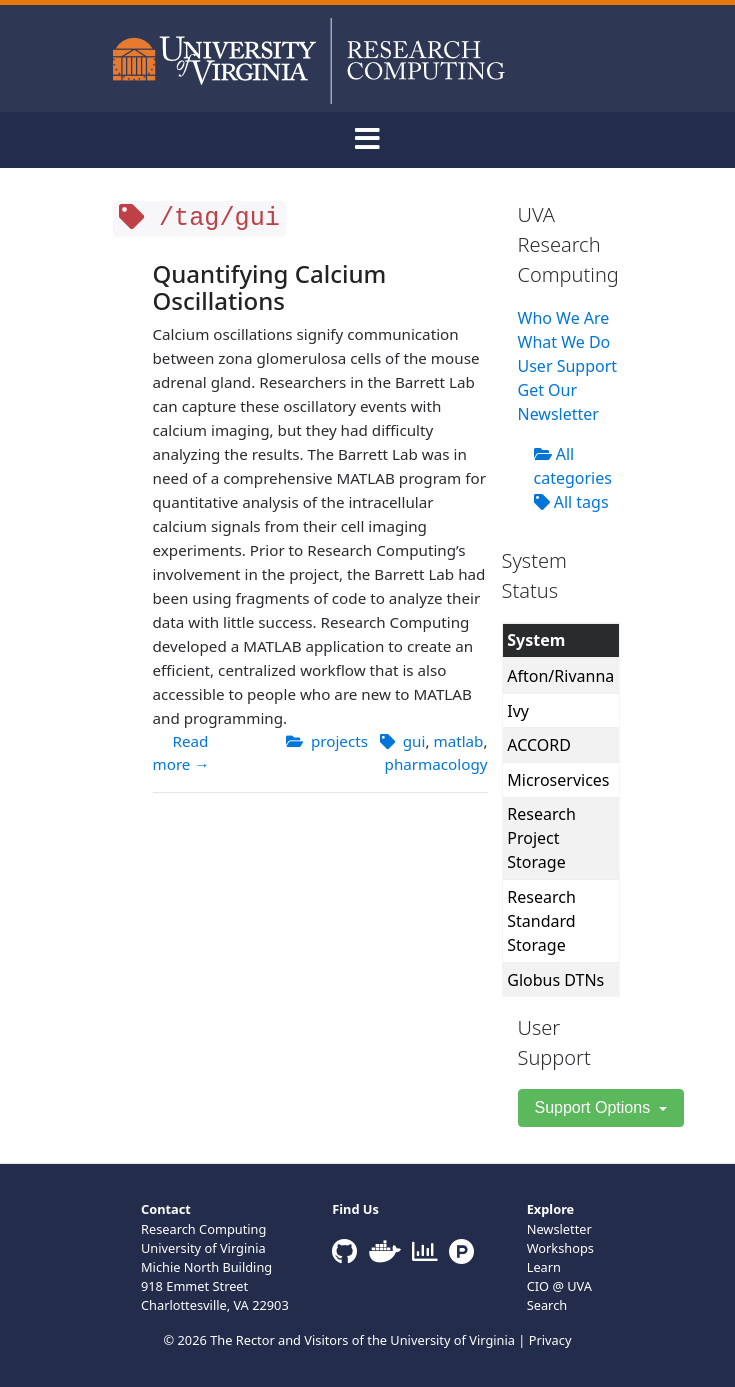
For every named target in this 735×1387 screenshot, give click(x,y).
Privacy (550, 1340)
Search (547, 1305)
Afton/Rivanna (560, 676)
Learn (544, 1267)
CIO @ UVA (559, 1286)
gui (414, 741)
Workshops (560, 1248)
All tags (571, 502)
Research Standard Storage (541, 921)
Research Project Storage (541, 838)
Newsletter (559, 1229)
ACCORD (539, 745)
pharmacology (436, 764)
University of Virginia (452, 1340)
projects (339, 741)
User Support (568, 366)
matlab (458, 741)
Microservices (558, 780)
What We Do (564, 342)
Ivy (518, 711)
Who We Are (564, 318)
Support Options (595, 1107)
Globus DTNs (555, 980)
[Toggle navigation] (368, 140)
